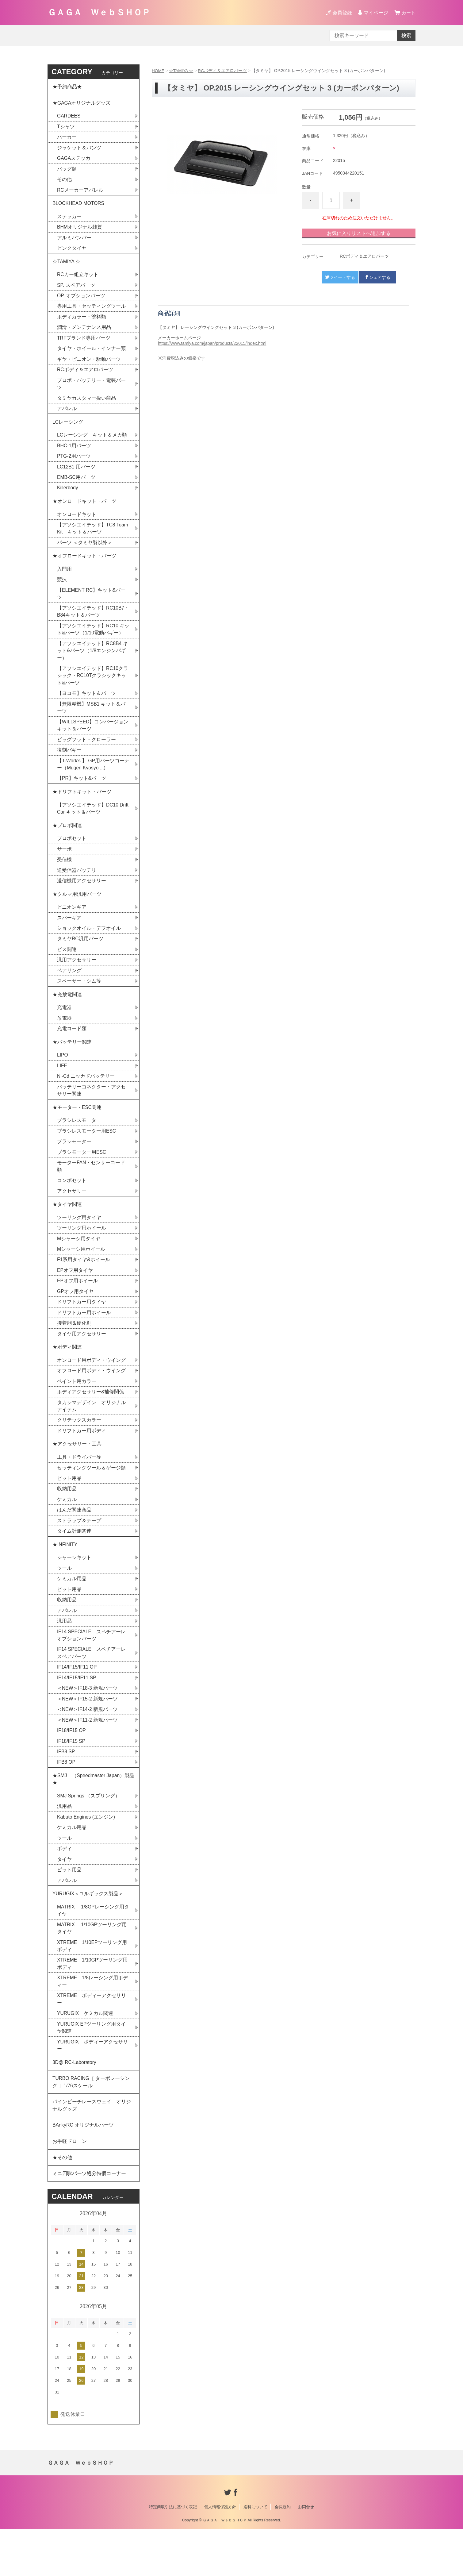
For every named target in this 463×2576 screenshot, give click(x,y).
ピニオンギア (71, 925)
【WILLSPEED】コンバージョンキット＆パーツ (93, 739)
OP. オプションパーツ (81, 300)
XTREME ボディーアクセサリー (92, 2039)
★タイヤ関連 (67, 1229)
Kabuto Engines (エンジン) (86, 1853)
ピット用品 (69, 1508)
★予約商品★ (67, 87)
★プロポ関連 (67, 841)
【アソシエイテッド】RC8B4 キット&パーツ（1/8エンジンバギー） (92, 663)
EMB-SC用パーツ (76, 485)
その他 (64, 181)
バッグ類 (67, 171)
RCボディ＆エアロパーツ (223, 70)
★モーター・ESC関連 (77, 1130)
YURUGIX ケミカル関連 (85, 2054)
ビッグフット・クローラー (86, 753)
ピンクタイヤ (71, 252)
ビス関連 (67, 968)
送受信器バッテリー (79, 887)
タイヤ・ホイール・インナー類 (91, 354)
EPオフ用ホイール (77, 1307)
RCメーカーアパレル (80, 192)
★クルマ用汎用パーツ (76, 911)
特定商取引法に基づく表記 (173, 2553)
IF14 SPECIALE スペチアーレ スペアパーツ (94, 1686)
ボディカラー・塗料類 (81, 322)
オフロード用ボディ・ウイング (91, 1398)
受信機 (64, 876)
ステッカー (69, 219)
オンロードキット (76, 523)
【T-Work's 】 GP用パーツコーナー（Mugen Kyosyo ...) (91, 778)
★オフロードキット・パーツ (84, 566)
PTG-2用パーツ (74, 464)
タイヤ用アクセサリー (81, 1360)
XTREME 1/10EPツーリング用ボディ (92, 1985)
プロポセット (71, 855)
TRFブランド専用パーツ (84, 343)
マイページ (375, 12)
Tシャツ (66, 128)
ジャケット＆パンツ (79, 149)
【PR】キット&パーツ (81, 793)
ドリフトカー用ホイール (84, 1339)
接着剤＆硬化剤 (74, 1350)
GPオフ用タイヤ (75, 1317)
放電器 (64, 1038)
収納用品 (67, 1519)
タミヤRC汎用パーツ (80, 957)
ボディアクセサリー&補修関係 (90, 1420)
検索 (406, 35)
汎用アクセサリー (76, 979)
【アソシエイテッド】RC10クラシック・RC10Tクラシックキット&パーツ (92, 689)
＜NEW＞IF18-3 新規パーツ (87, 1722)
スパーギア (69, 936)
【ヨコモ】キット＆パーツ (86, 706)
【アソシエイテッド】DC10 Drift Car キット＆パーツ (93, 824)
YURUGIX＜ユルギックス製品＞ (88, 1932)
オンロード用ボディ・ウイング (91, 1388)
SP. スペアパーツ (76, 290)
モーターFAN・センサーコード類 (91, 1190)
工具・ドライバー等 (79, 1487)
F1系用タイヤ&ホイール (83, 1285)
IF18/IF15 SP (71, 1776)
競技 (62, 590)
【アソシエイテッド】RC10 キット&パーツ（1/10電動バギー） (93, 641)
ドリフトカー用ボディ (81, 1459)
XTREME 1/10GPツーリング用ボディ (92, 2003)
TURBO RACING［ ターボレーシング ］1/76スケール (91, 2124)
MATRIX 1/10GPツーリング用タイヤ (92, 1967)
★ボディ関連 (67, 1374)
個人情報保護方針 (220, 2553)
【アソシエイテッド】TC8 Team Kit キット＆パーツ (93, 538)
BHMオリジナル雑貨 (79, 230)
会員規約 (283, 2553)
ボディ (64, 1886)
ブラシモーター (74, 1165)
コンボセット (71, 1204)
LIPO (62, 1076)
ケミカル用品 (71, 1611)
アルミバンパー (74, 241)
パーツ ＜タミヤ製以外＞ (84, 552)
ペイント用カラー (76, 1409)
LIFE (62, 1087)
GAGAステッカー (76, 160)
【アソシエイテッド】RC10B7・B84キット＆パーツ (93, 623)
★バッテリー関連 (72, 1063)
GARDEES (69, 117)
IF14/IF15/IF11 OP (77, 1701)
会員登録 (341, 12)
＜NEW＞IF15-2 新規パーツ (87, 1733)
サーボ (64, 865)
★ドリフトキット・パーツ (81, 807)
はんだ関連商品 (74, 1540)
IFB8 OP (66, 1797)
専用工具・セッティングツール (91, 311)
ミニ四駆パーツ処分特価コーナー (89, 2220)
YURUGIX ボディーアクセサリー (92, 2086)
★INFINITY (65, 1576)
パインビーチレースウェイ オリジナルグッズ (91, 2149)
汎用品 (64, 1654)
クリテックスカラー (79, 1449)
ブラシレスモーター (79, 1143)
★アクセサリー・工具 (76, 1473)
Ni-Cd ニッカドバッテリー (86, 1098)
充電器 (64, 1027)
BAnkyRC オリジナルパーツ (83, 2169)
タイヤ (64, 1896)
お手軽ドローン (69, 2186)
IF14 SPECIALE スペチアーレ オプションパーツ (94, 1668)
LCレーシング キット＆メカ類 (92, 442)
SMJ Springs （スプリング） (89, 1832)
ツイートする (340, 277)
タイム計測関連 (74, 1562)
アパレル (67, 415)
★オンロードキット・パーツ (84, 510)
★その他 (62, 2203)
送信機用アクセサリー (81, 898)
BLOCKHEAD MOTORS (78, 206)
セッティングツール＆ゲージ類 (91, 1497)
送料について (255, 2553)
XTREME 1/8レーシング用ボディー (92, 2021)
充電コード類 (71, 1049)
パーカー (67, 138)
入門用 (64, 580)
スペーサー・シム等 (79, 1000)
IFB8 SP (66, 1786)
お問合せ (306, 2553)
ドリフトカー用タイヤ (81, 1328)
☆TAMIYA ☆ (181, 70)
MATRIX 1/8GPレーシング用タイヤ (93, 1949)
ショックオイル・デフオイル (89, 946)
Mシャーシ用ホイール (81, 1274)
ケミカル (67, 1530)
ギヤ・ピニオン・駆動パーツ (89, 365)
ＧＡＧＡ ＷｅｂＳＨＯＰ (99, 12)
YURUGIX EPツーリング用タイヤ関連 (92, 2068)
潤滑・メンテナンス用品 (84, 333)
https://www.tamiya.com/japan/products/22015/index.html (212, 343)
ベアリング (69, 989)
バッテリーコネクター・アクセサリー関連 (91, 1112)
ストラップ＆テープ (79, 1551)
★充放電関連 (67, 1014)
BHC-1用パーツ (74, 453)
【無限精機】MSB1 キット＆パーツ (91, 721)
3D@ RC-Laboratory (74, 2104)
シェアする (377, 277)
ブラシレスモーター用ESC (86, 1154)
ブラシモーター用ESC (81, 1175)
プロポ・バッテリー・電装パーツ (91, 390)
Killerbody (67, 496)
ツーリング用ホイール (81, 1253)
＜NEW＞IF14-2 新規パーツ (87, 1743)
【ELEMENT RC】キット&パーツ (91, 605)
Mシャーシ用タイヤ (78, 1264)
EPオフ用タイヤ (75, 1296)
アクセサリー (71, 1215)
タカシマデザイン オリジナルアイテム (91, 1434)
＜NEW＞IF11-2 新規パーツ (87, 1754)
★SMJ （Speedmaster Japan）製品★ (91, 1815)
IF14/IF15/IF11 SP (77, 1711)
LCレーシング (70, 429)
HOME (158, 70)
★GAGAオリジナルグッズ (81, 103)
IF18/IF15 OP (71, 1765)
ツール (64, 1600)
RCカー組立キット (77, 279)
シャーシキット (74, 1589)
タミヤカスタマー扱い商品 (86, 404)
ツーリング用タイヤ (79, 1242)
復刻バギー (69, 764)
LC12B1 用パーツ (76, 475)
